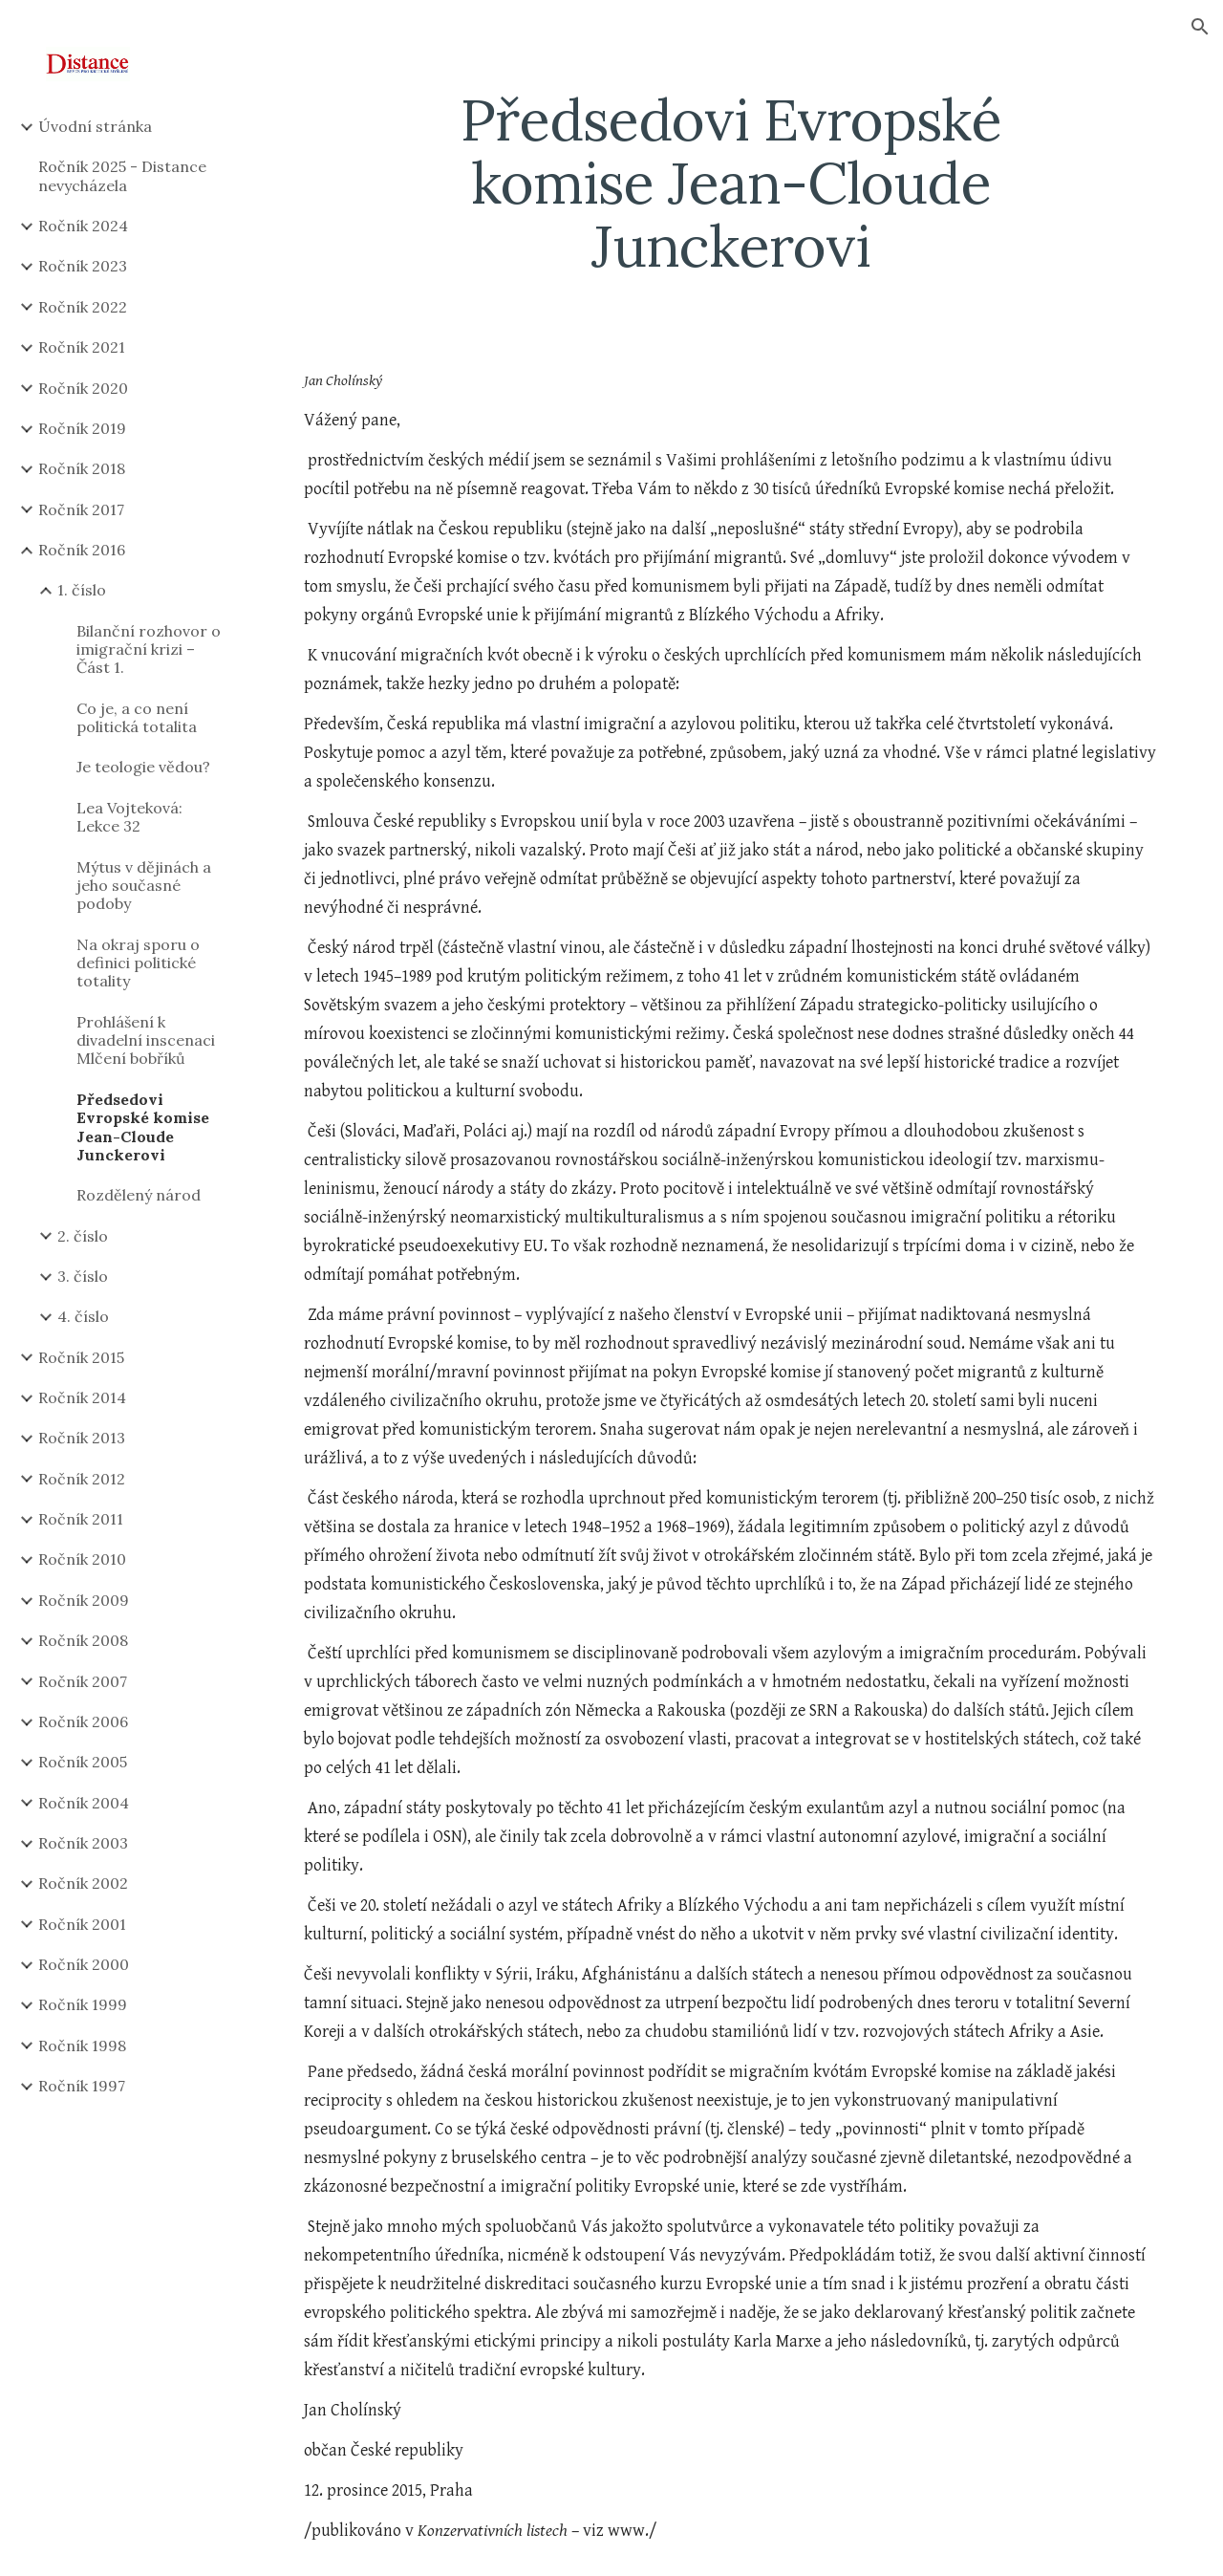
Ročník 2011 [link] (80, 1518)
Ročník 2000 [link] (83, 1964)
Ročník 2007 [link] (82, 1681)
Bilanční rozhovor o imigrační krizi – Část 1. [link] (148, 649)
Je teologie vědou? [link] (143, 766)
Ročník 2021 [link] (81, 347)
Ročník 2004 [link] (83, 1802)
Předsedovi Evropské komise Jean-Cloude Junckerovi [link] (142, 1127)
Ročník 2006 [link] (83, 1721)
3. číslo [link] (82, 1276)
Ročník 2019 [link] (82, 428)
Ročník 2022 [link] (82, 306)
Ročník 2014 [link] (82, 1397)
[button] (1200, 27)
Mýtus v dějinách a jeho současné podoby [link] (143, 885)
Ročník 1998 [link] (82, 2045)
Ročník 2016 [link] (81, 549)
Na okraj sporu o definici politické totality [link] (138, 963)
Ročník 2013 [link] (81, 1437)
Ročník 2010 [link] (82, 1559)
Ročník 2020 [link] (83, 388)
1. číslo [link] (81, 589)
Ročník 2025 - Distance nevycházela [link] (122, 175)
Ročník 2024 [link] (83, 225)
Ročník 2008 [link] (83, 1640)
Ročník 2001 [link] (82, 1924)
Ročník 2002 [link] (83, 1883)
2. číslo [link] (82, 1235)
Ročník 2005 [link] (82, 1761)
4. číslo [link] (83, 1316)
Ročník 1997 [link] (81, 2085)
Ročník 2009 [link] (83, 1600)
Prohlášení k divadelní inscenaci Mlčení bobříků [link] (145, 1040)
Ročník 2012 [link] (81, 1478)
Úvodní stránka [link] (95, 126)
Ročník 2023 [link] (82, 265)
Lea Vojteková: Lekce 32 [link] (129, 816)
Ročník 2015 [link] (81, 1357)
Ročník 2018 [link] (81, 468)
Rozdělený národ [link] (138, 1194)
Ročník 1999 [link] (82, 2004)
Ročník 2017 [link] (81, 509)
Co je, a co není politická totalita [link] (136, 717)
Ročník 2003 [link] (83, 1842)
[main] (730, 182)
